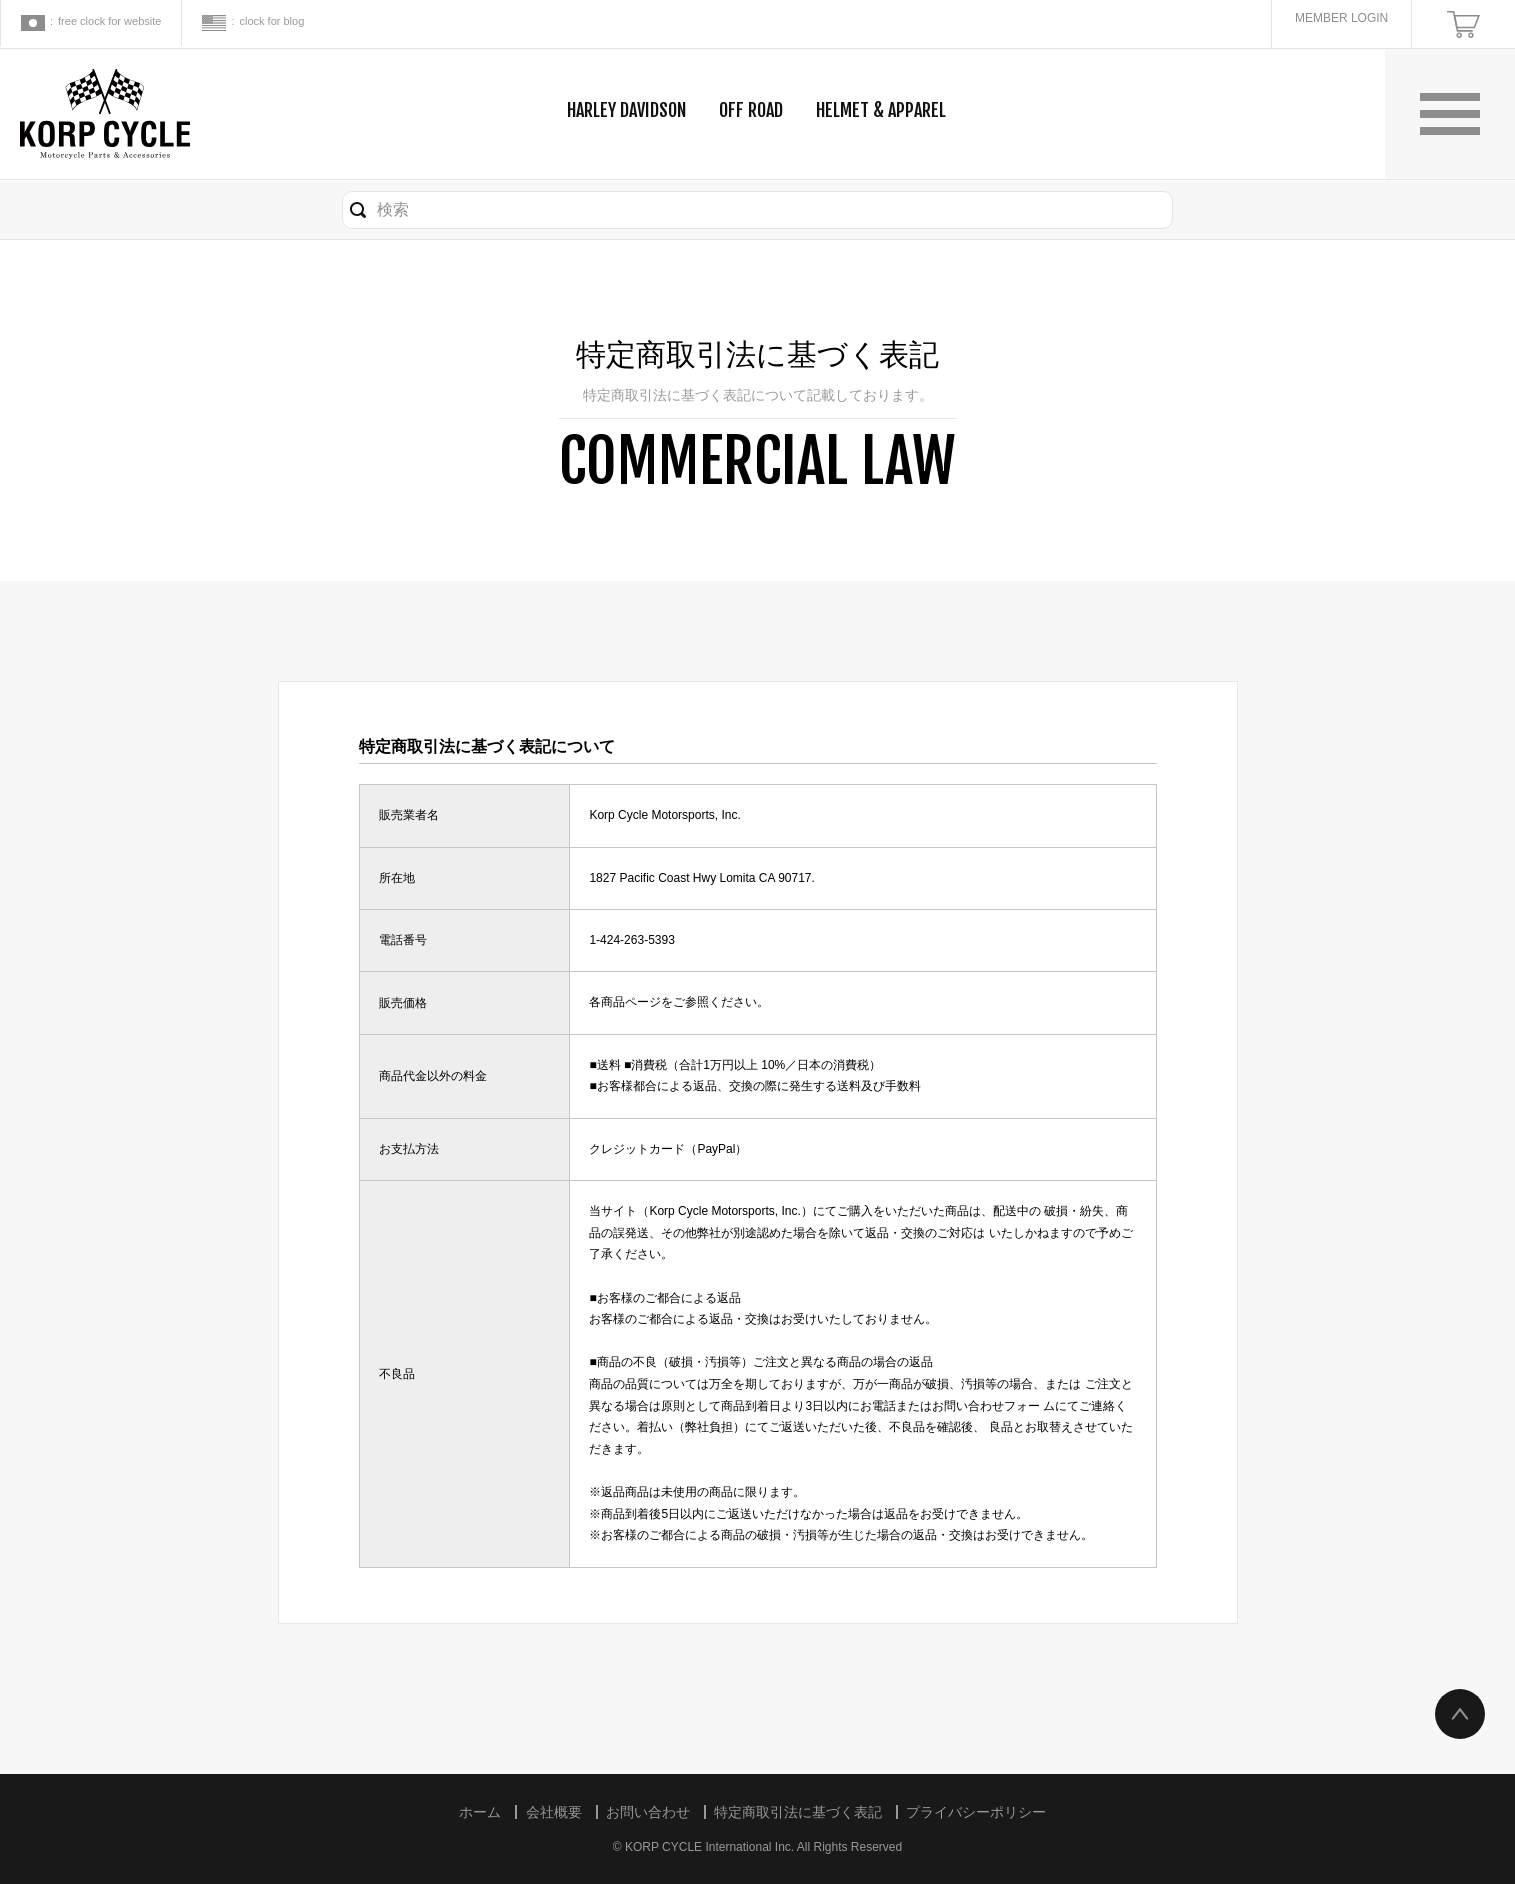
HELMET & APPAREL (881, 110)
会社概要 (554, 1812)
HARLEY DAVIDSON (626, 110)
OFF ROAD (751, 110)
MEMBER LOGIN (1341, 18)
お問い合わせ (648, 1812)
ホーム (480, 1812)
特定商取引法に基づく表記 (798, 1812)
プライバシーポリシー (976, 1812)
